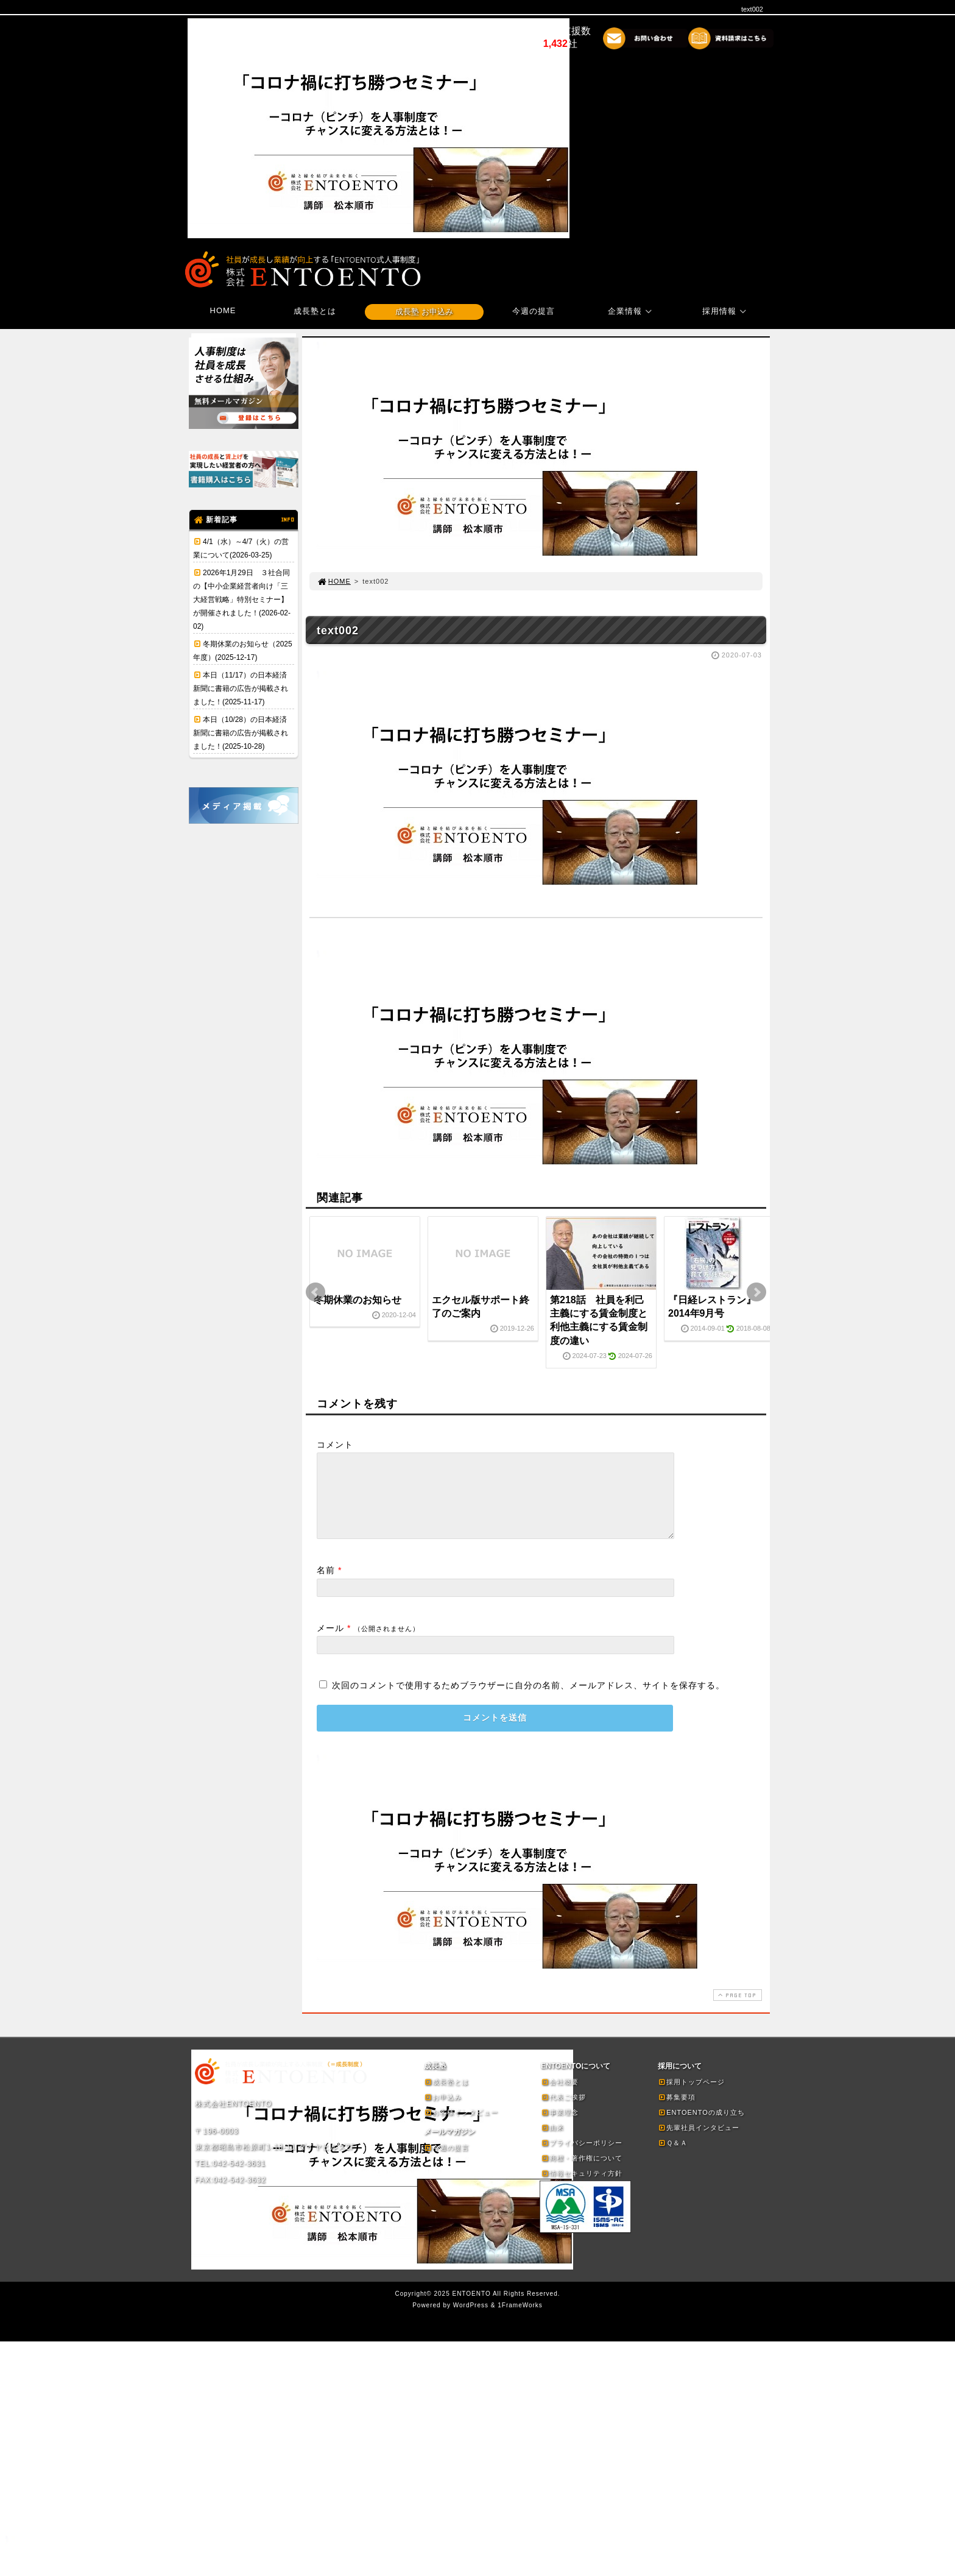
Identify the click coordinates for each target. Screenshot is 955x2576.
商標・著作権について (581, 2172)
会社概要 (560, 2096)
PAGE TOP (736, 2010)
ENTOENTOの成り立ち (701, 2127)
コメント (335, 1444)
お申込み (443, 2111)
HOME (223, 310)
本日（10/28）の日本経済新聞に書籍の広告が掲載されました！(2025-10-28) (240, 733)
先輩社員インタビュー (698, 2142)
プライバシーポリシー (581, 2157)
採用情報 (726, 311)
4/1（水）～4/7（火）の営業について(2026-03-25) (241, 548)
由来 (552, 2142)
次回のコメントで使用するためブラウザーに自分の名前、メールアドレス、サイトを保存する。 (528, 1700)
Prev (315, 1292)
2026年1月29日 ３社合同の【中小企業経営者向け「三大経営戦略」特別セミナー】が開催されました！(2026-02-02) (242, 599)
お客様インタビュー (461, 2127)
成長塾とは (315, 311)
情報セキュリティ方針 (581, 2188)
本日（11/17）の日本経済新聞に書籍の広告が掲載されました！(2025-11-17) (240, 688)
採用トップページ (691, 2096)
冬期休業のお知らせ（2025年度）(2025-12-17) (242, 651)
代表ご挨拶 (563, 2111)
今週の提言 (533, 311)
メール (330, 1642)
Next (756, 1292)
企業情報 (631, 311)
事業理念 (560, 2127)
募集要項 (677, 2111)
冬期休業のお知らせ (357, 1300)
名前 (326, 1585)
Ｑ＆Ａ (673, 2157)
